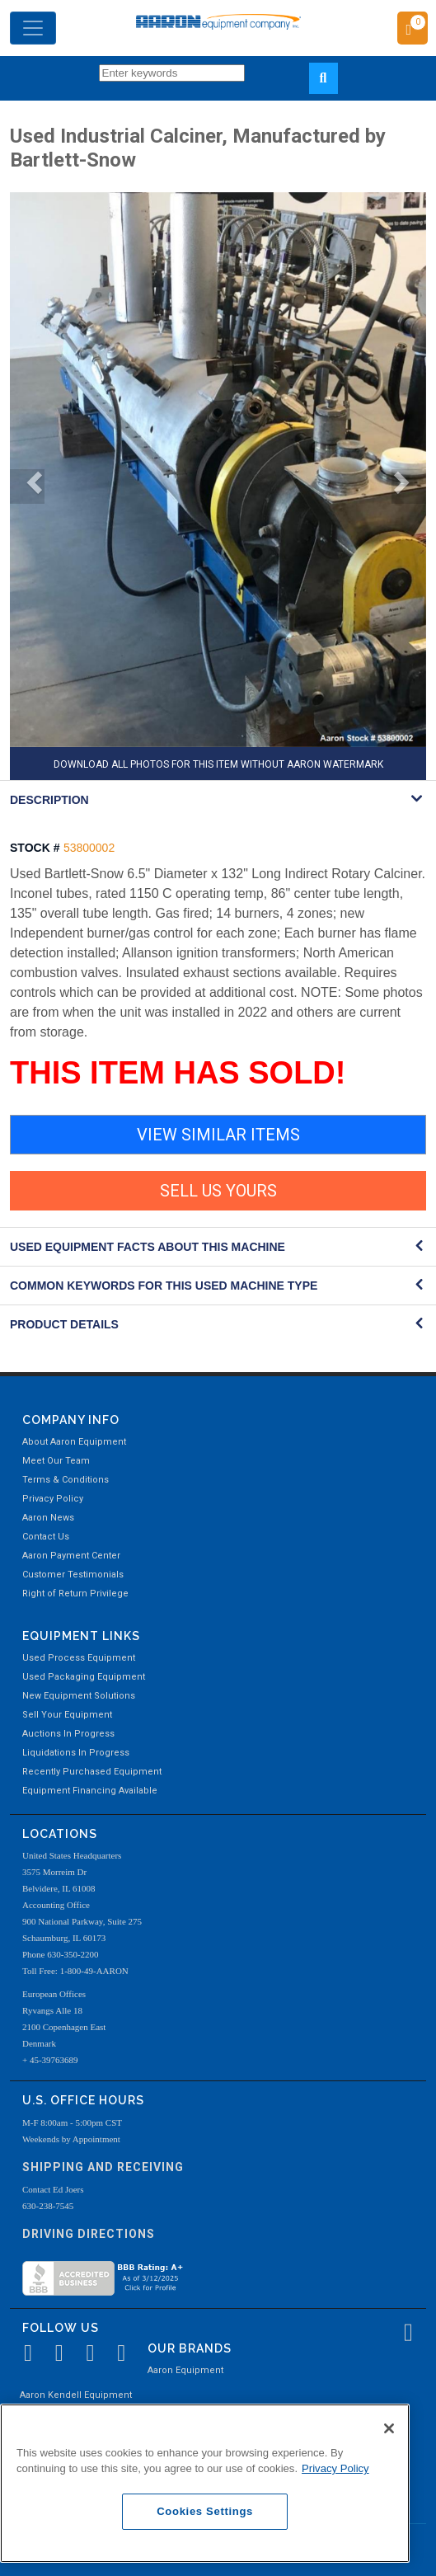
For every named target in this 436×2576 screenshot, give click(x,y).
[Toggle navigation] (33, 28)
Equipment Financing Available (89, 1790)
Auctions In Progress (68, 1733)
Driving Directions (88, 2233)
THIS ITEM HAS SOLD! (177, 1072)
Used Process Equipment (78, 1657)
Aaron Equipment (185, 2370)
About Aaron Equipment (74, 1441)
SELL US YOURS (218, 1191)
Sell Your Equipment (67, 1714)
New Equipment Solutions (78, 1695)
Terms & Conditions (65, 1479)
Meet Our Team (56, 1460)
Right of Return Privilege (75, 1593)
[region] (205, 2483)
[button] (27, 486)
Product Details (64, 1324)
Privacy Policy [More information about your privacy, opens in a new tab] (335, 2468)
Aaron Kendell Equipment (76, 2395)
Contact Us (45, 1536)
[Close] (389, 2428)
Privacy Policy (52, 1498)
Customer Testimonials (73, 1574)
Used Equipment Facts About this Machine (147, 1246)
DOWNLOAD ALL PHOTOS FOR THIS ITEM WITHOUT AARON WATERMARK (218, 764)
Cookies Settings (205, 2511)
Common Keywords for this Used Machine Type (163, 1285)
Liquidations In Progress (75, 1752)
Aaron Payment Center (71, 1555)
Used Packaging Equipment (83, 1676)
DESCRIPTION (49, 799)
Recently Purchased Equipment (92, 1771)
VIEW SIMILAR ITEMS (218, 1135)
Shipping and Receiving (103, 2167)
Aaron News (48, 1517)
